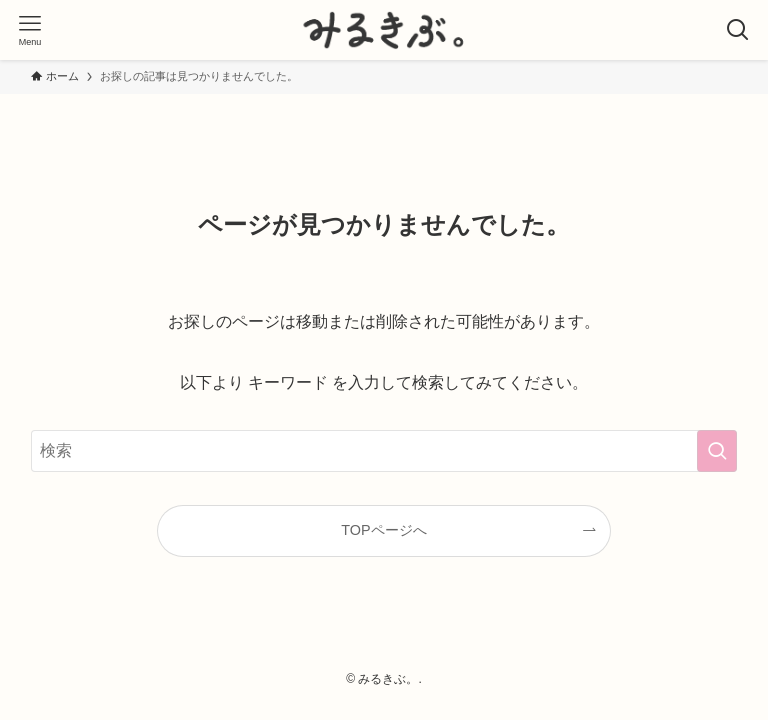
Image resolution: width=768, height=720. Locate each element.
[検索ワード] (384, 451)
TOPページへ (383, 530)
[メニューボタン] (30, 30)
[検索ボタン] (738, 30)
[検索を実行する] (717, 451)
